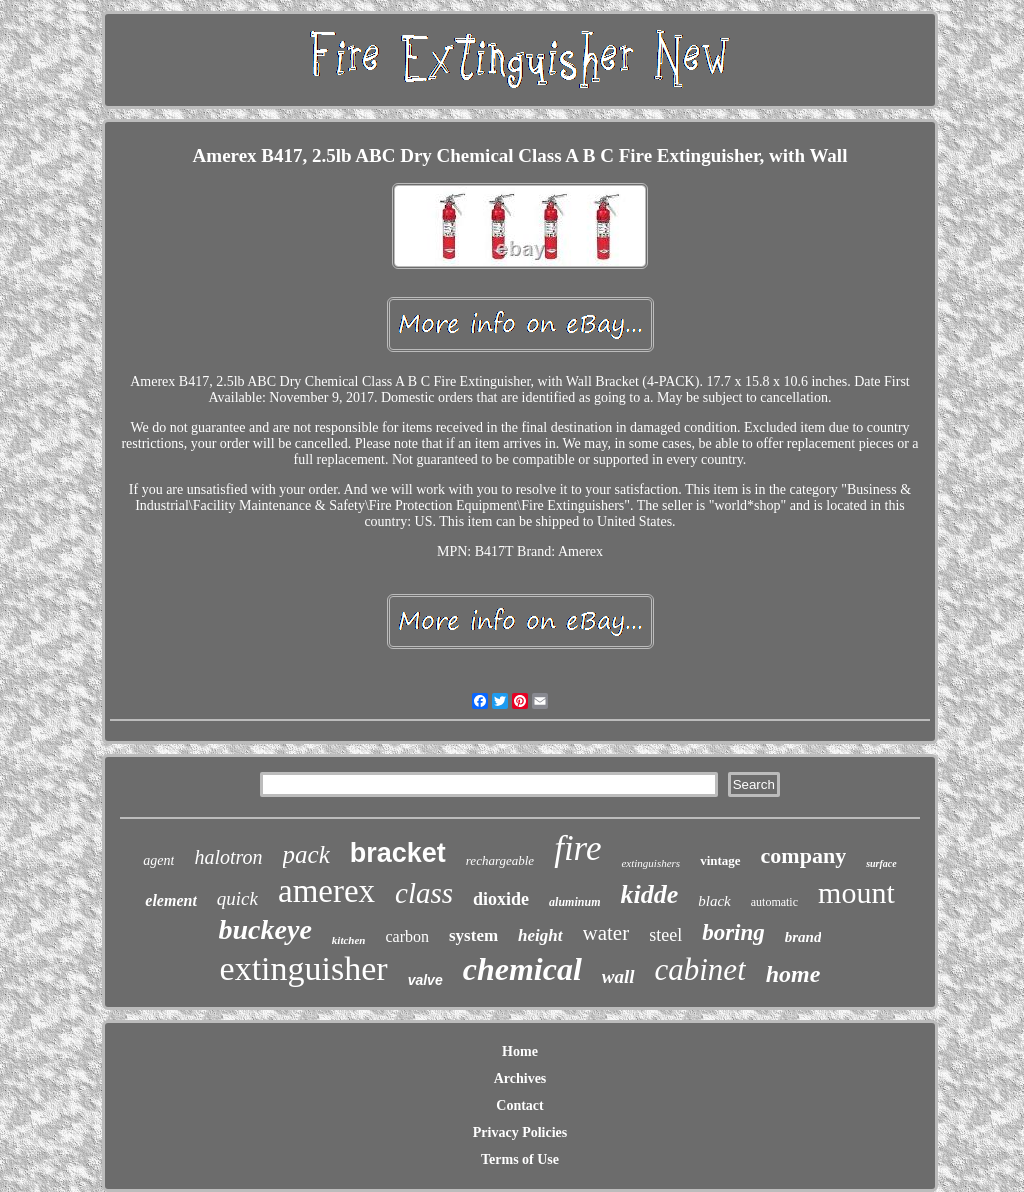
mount (856, 892)
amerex (326, 891)
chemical (522, 969)
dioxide (501, 899)
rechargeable (500, 860)
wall (618, 976)
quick (237, 898)
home (793, 974)
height (540, 935)
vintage (720, 860)
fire (577, 848)
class (424, 893)
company (804, 855)
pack (306, 854)
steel (665, 935)
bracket (398, 853)
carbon (407, 936)
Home (520, 1051)
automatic (774, 902)
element (171, 900)
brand (803, 937)
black (714, 901)
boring (733, 932)
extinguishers (650, 863)
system (473, 935)
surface (881, 863)
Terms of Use (520, 1159)
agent (158, 860)
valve (425, 980)
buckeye (265, 929)
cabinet (700, 969)
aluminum (574, 902)
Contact (519, 1105)
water (606, 933)
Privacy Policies (520, 1132)
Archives (520, 1078)
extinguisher (304, 968)
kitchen (349, 940)
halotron (228, 857)
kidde (649, 894)
